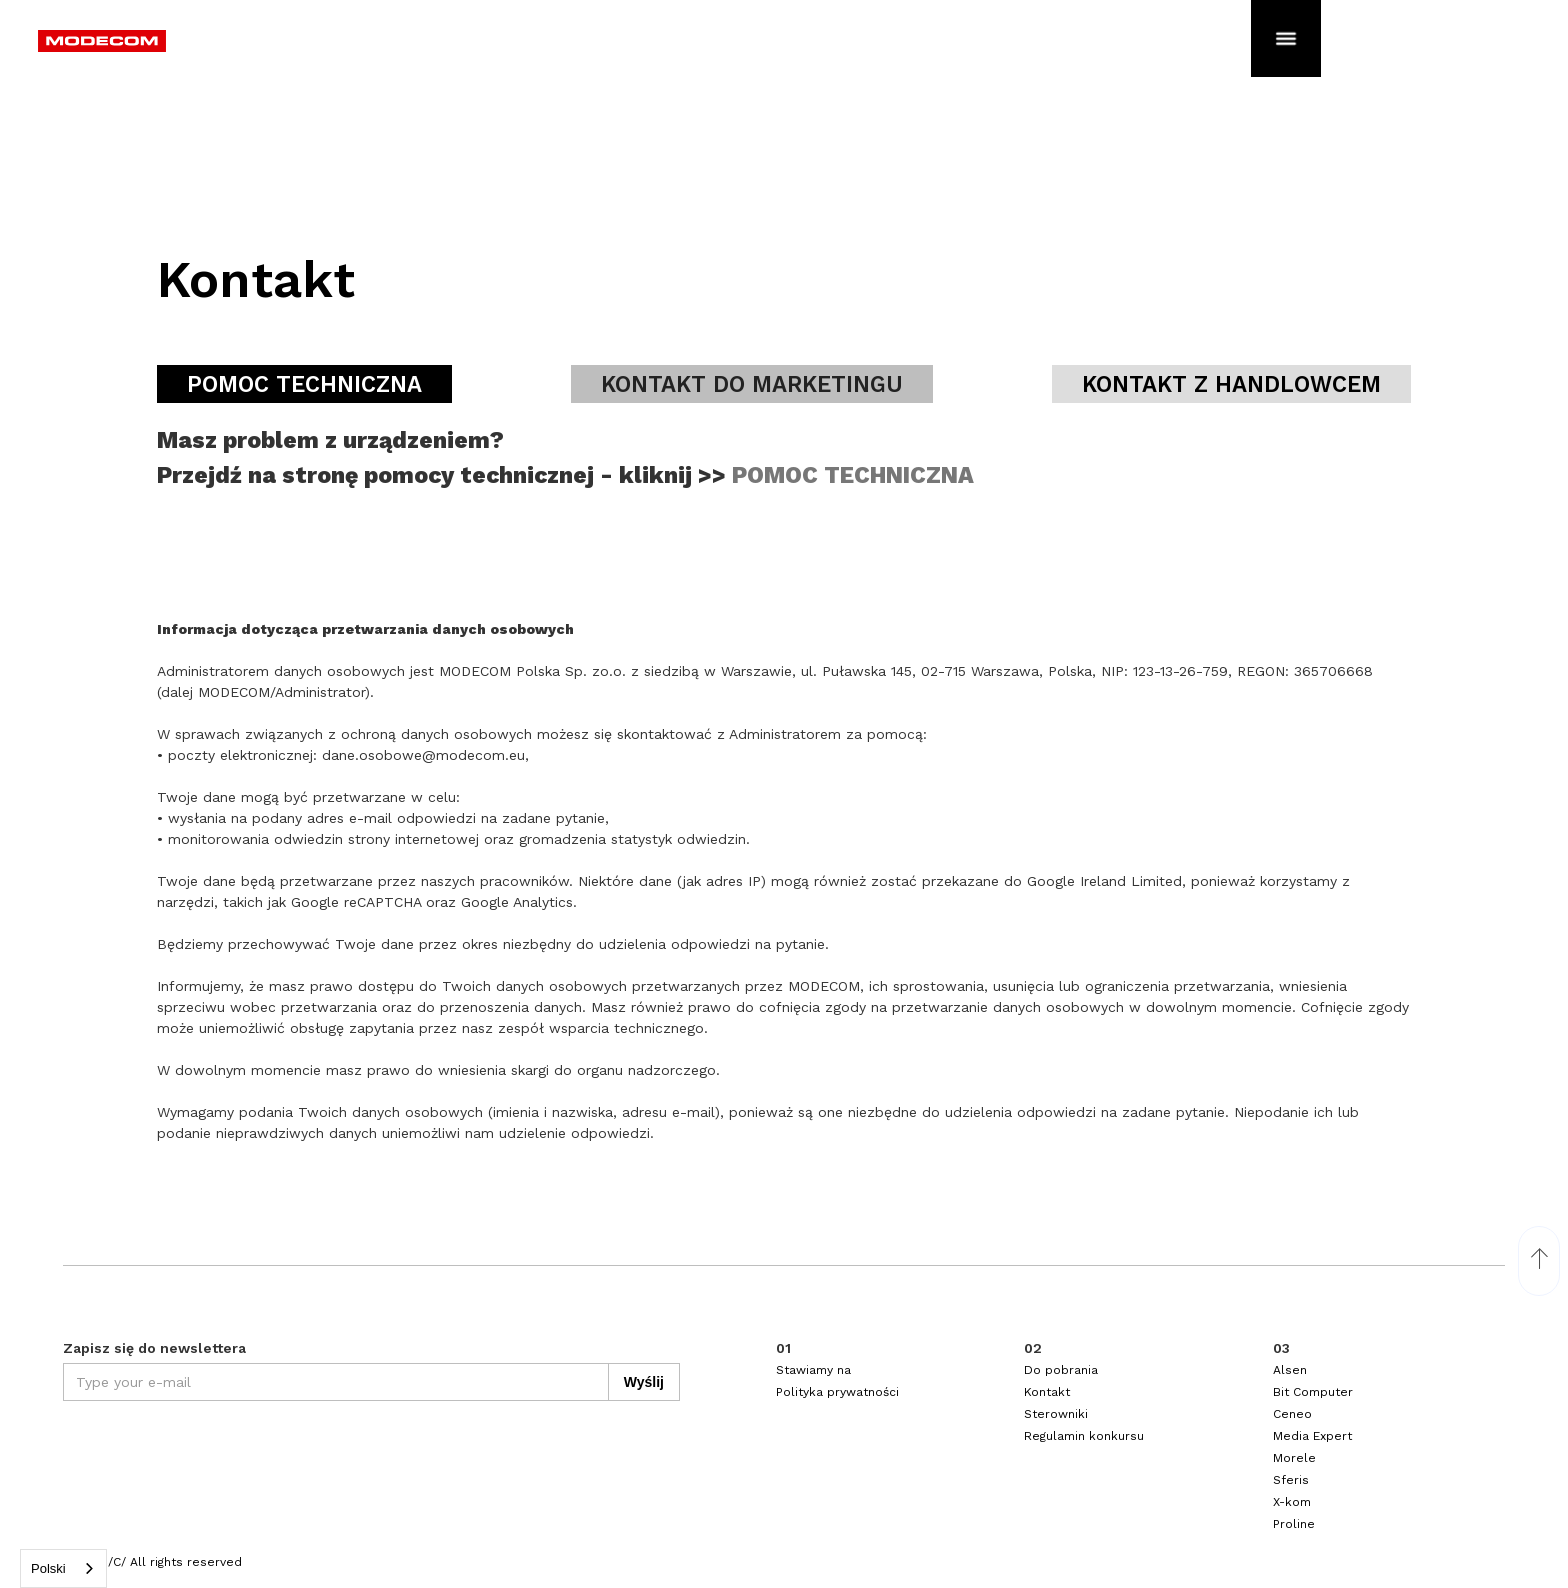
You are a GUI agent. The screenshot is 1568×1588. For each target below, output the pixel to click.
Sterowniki (1056, 1414)
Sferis (1291, 1480)
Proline (1294, 1524)
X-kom (1292, 1502)
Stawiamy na (813, 1370)
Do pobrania (1061, 1370)
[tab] (304, 384)
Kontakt (1047, 1392)
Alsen (1290, 1370)
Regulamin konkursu (1084, 1436)
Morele (1294, 1458)
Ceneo (1292, 1414)
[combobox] (63, 1568)
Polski (48, 1568)
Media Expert (1312, 1436)
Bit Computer (1313, 1392)
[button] (1286, 35)
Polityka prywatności (837, 1392)
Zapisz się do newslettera (154, 1348)
